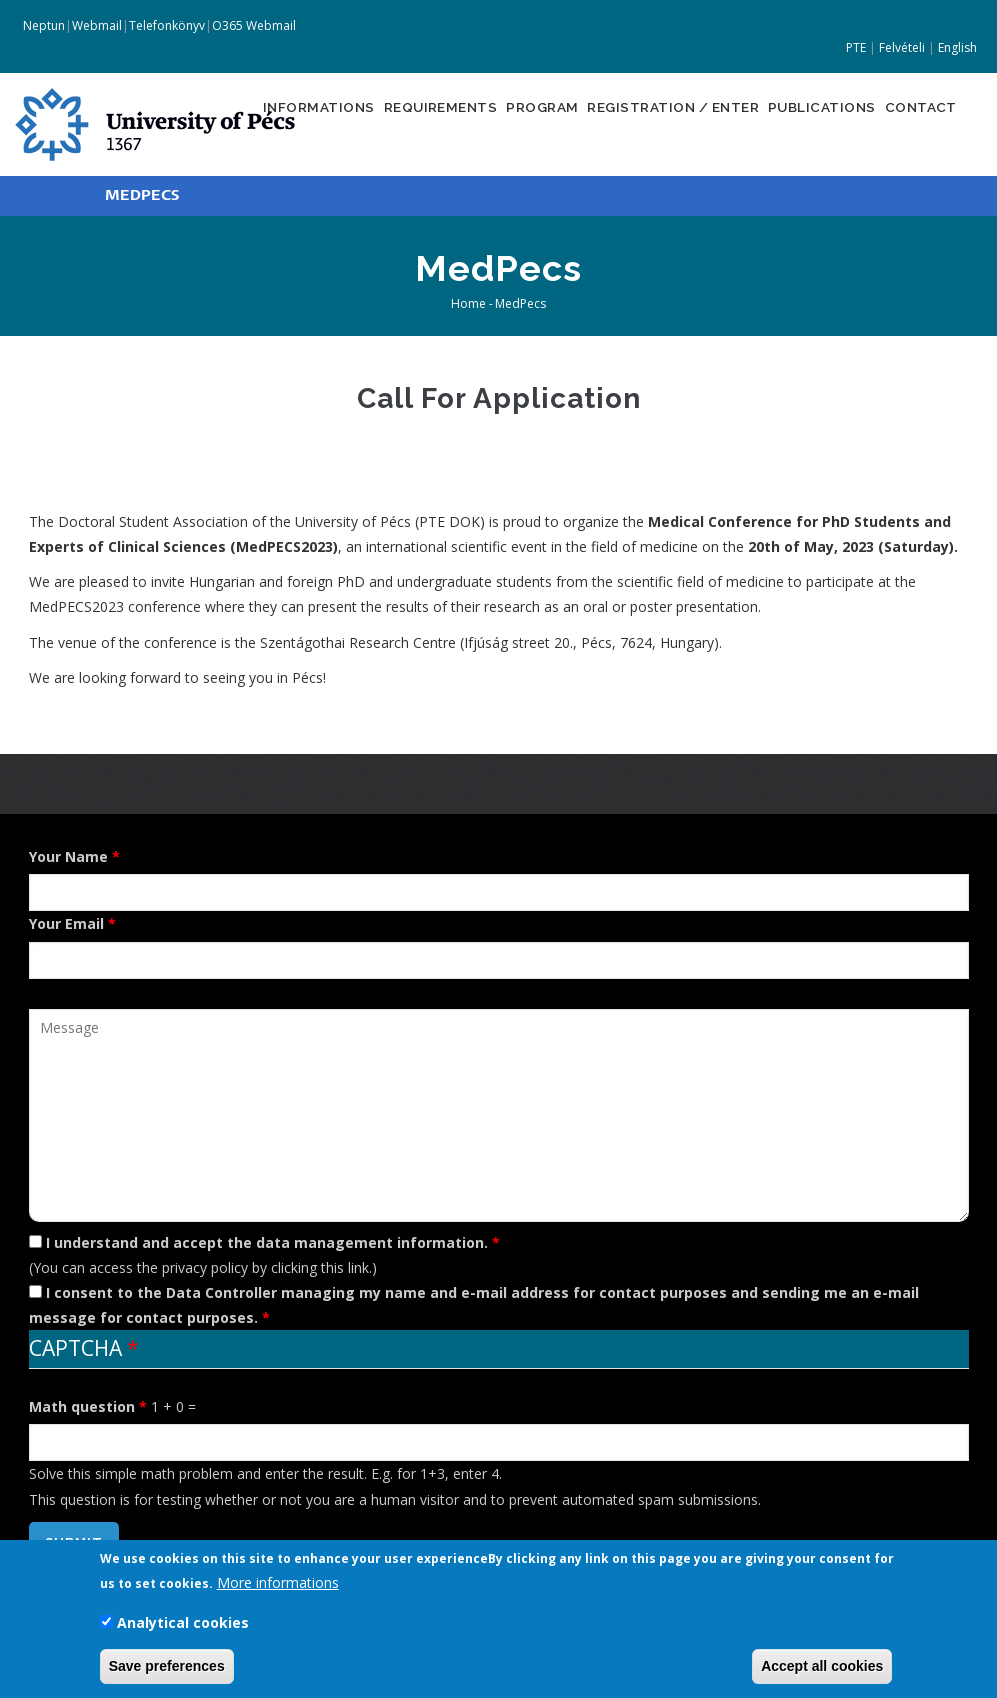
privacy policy (205, 1267)
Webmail (97, 25)
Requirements (398, 122)
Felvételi (902, 47)
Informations (266, 122)
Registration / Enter (651, 122)
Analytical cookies (183, 1624)
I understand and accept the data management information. (267, 1242)
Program (509, 122)
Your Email (66, 923)
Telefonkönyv (167, 25)
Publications (812, 122)
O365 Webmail (254, 25)
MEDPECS (142, 195)
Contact (920, 122)
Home (468, 303)
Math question (82, 1406)
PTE (856, 47)
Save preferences (167, 1668)
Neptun (42, 25)
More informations (278, 1584)
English (957, 47)
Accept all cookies (822, 1668)
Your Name (68, 856)
